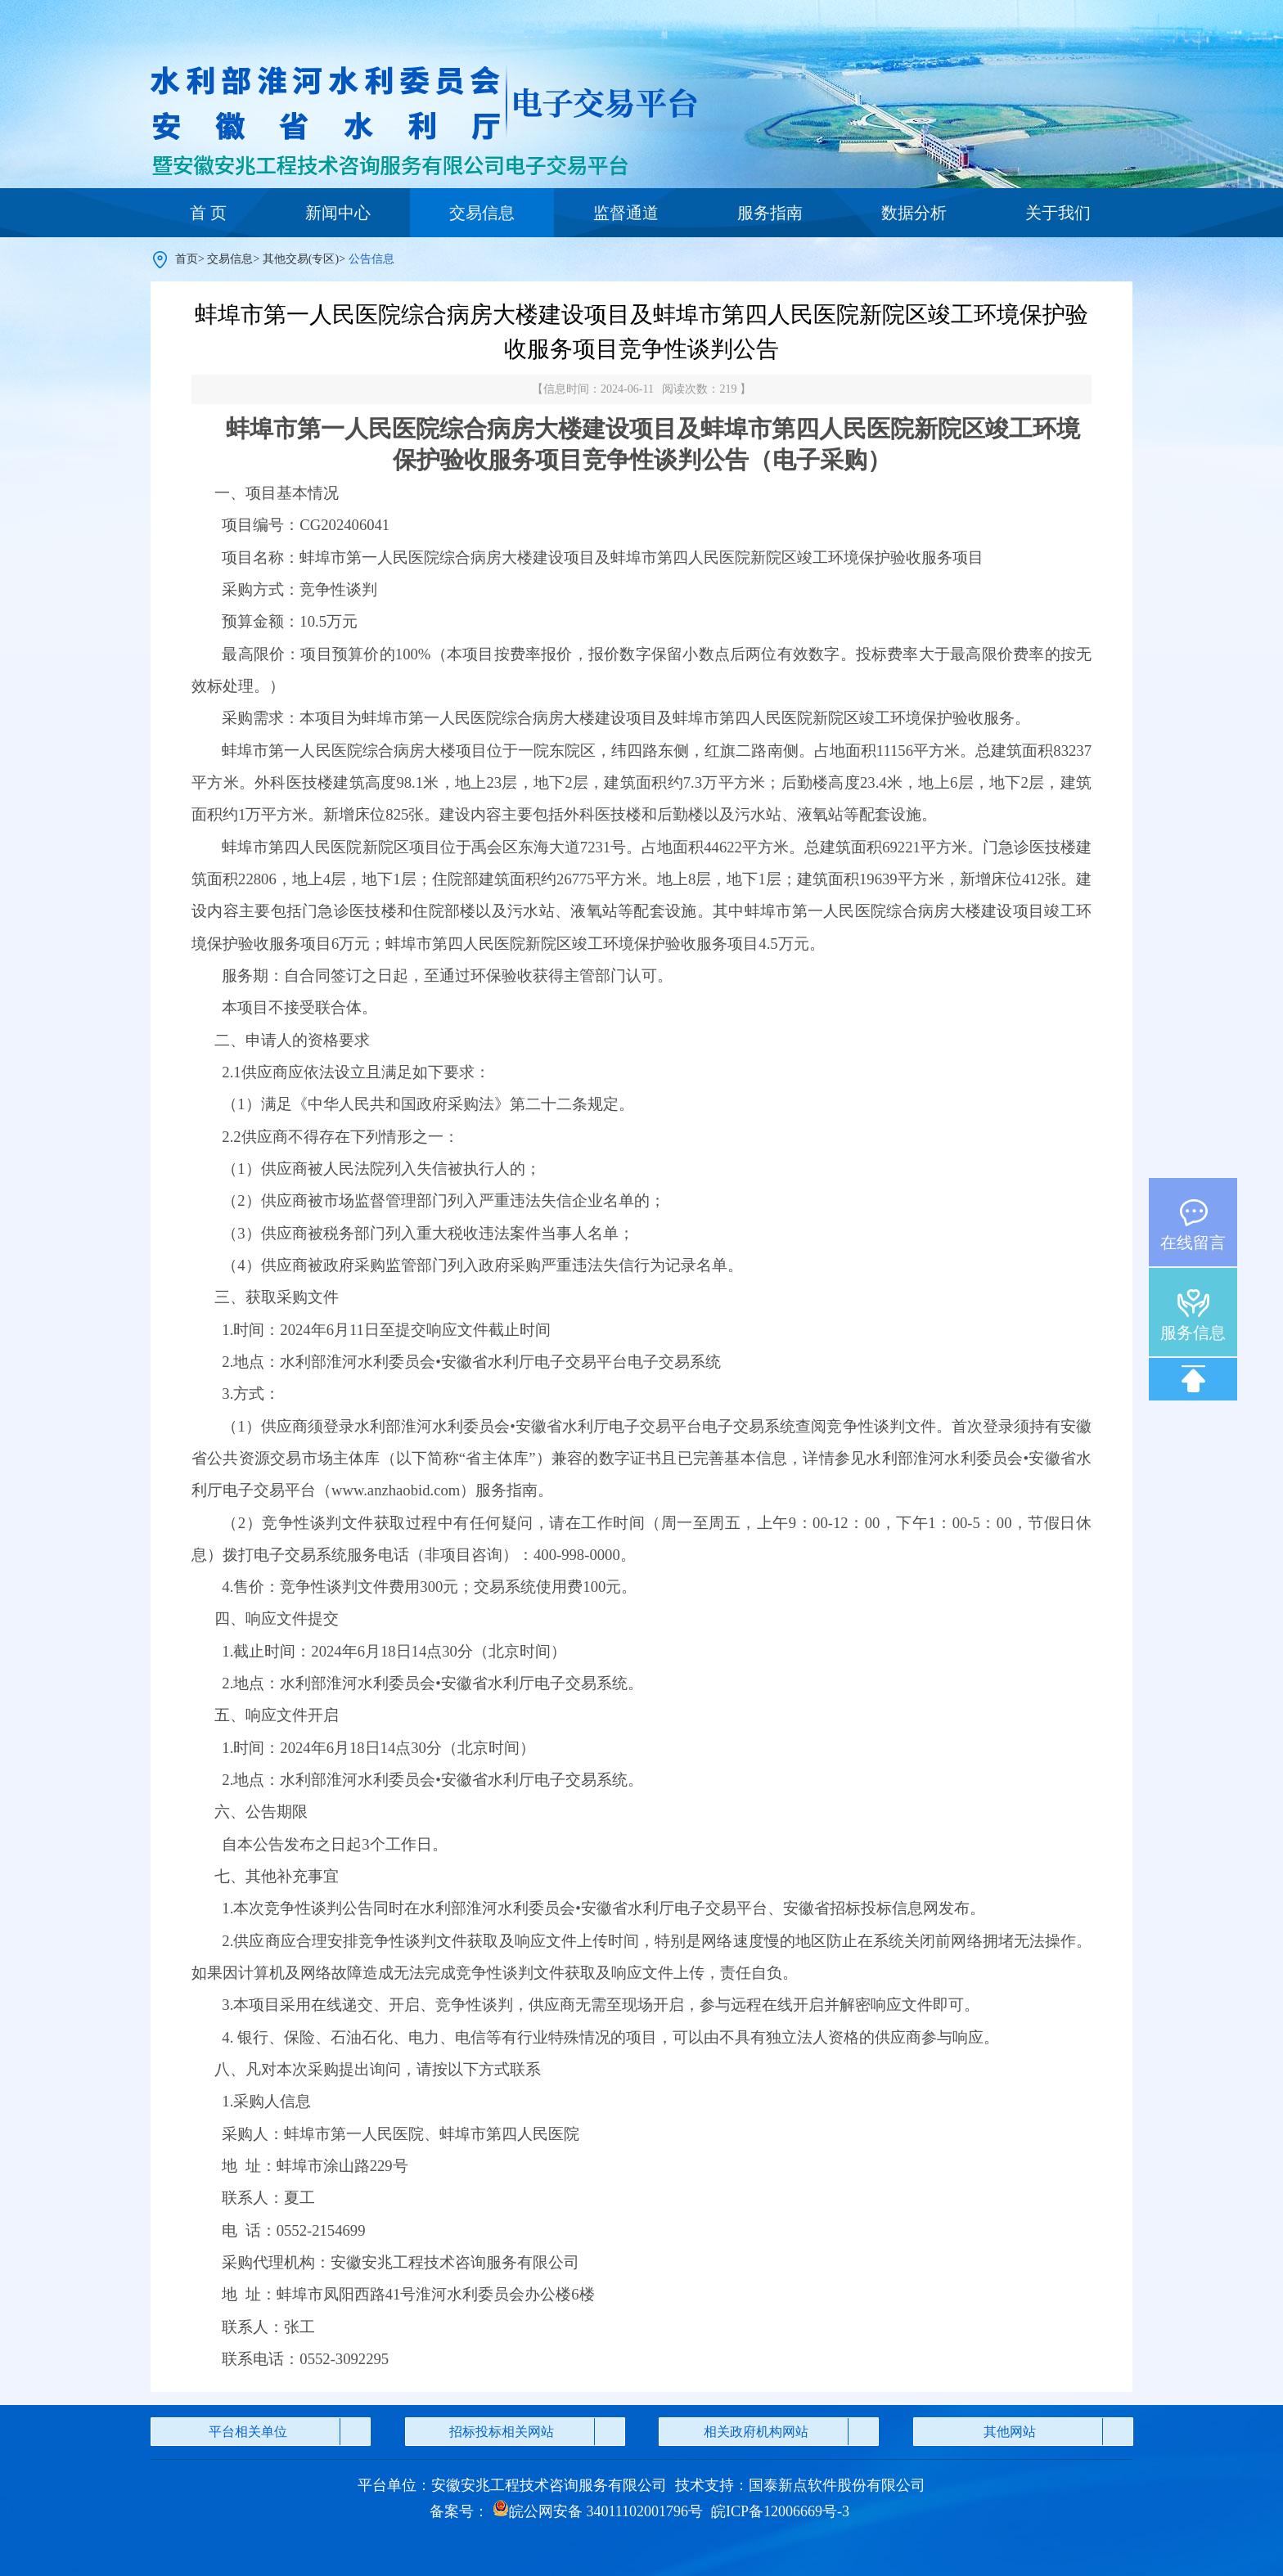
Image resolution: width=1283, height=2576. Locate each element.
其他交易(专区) (301, 259)
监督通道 (626, 213)
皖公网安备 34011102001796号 (598, 2511)
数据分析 (914, 213)
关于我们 (1058, 213)
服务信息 (1193, 1333)
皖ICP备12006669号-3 (780, 2511)
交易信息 (482, 213)
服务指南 (770, 213)
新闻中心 (338, 213)
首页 (186, 259)
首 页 (208, 213)
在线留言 (1193, 1243)
